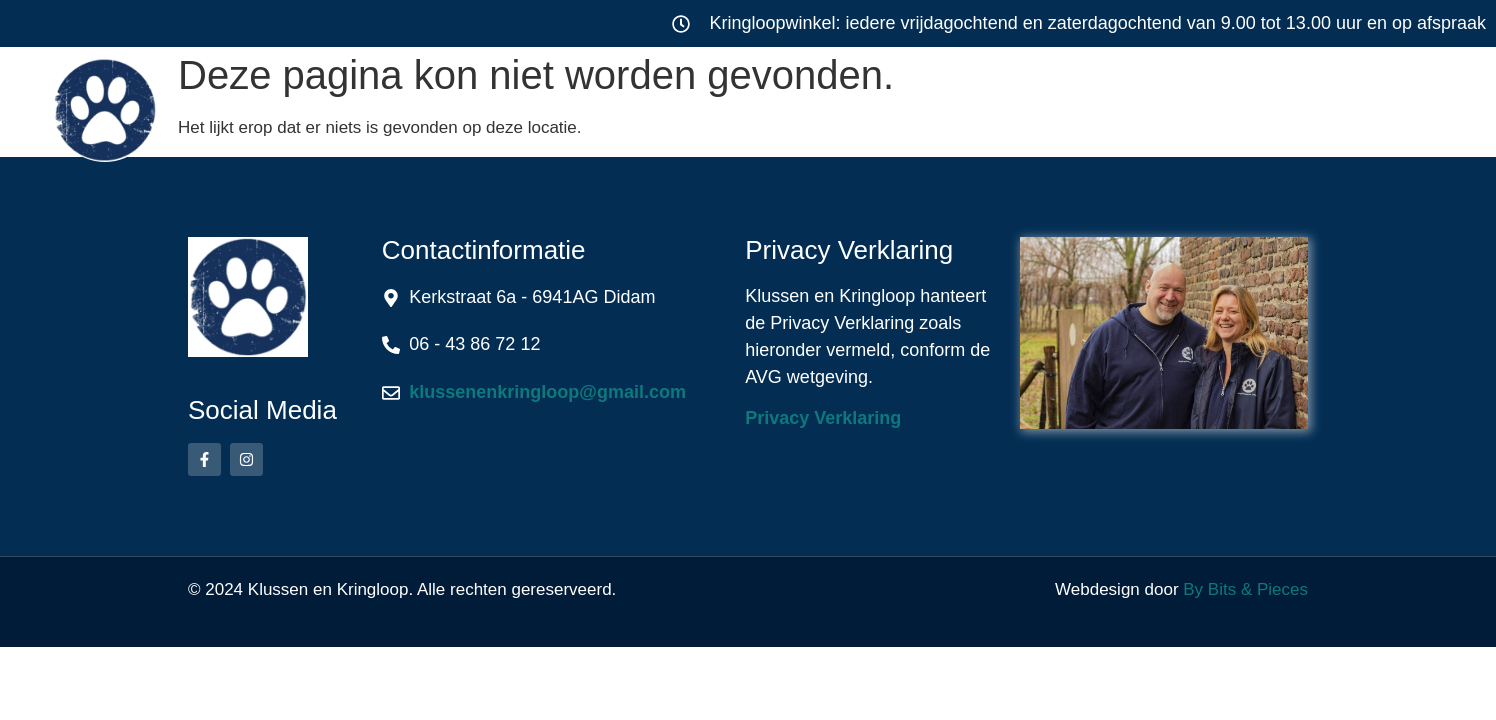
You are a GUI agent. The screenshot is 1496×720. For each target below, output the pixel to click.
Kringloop (746, 104)
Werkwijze (930, 104)
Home (405, 104)
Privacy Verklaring (823, 418)
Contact (1280, 104)
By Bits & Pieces (1245, 589)
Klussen (557, 104)
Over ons (1112, 104)
